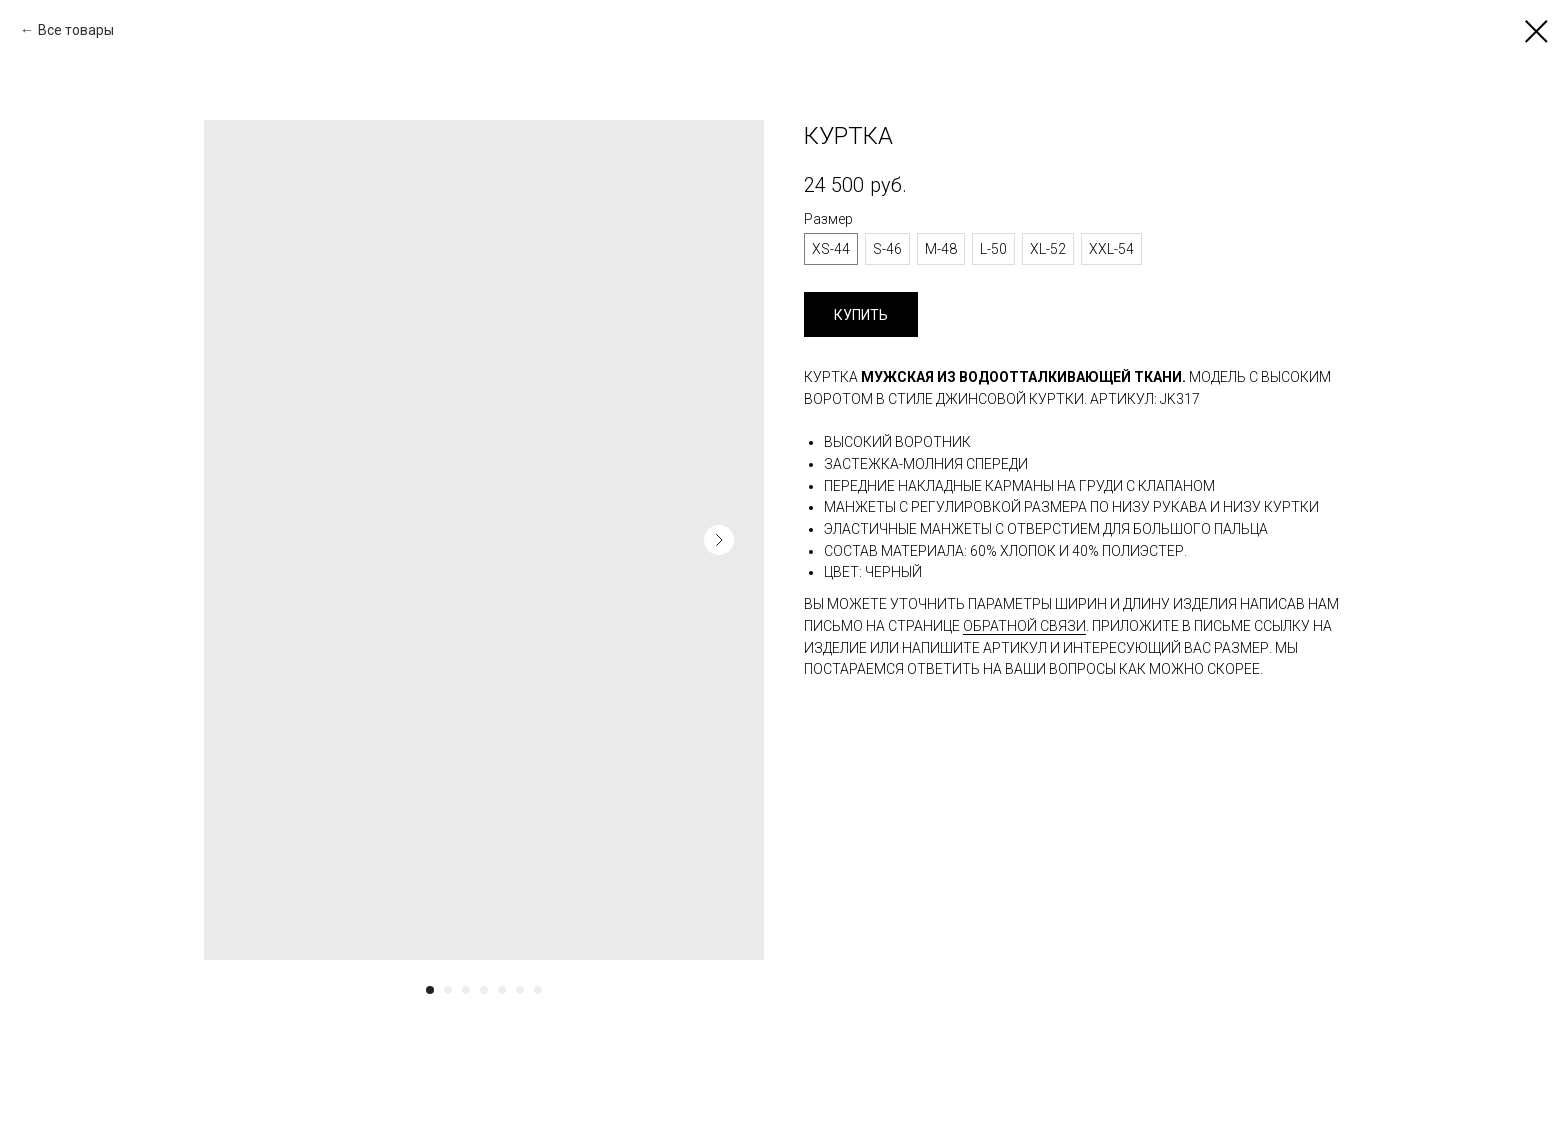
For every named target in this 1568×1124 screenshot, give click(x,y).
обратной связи (1024, 626)
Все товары (76, 30)
